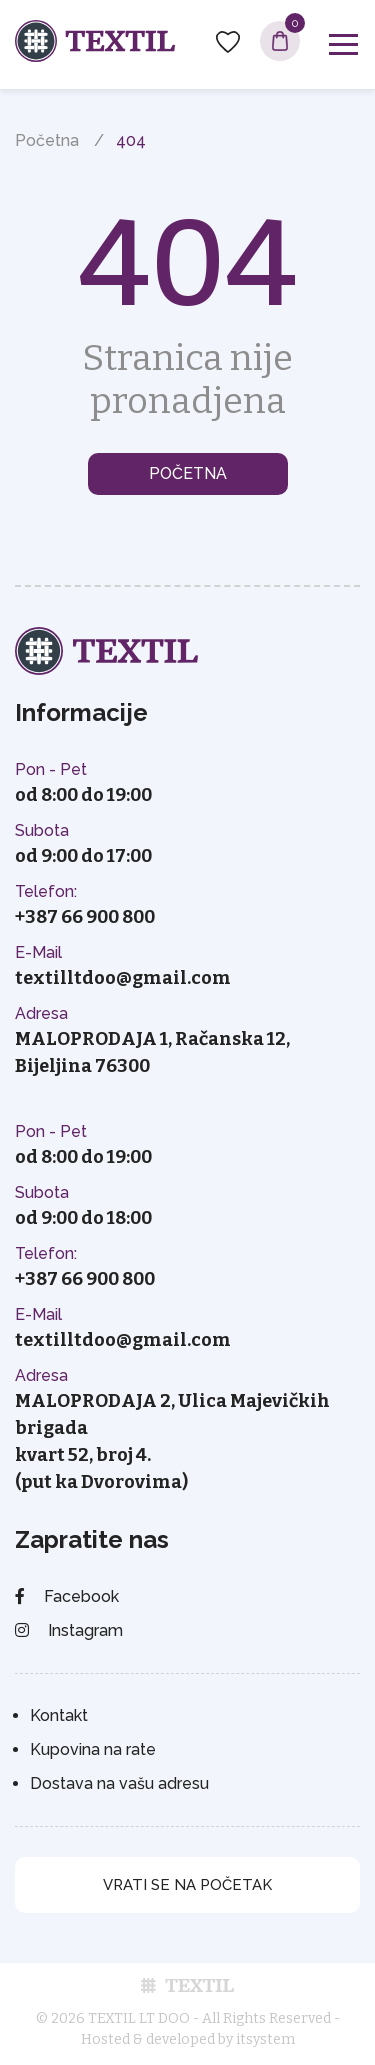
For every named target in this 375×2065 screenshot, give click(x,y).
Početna (47, 140)
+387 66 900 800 (85, 917)
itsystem (265, 2039)
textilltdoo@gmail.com (123, 978)
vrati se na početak (187, 1885)
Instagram (69, 1630)
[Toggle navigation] (343, 44)
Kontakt (59, 1715)
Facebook (67, 1596)
